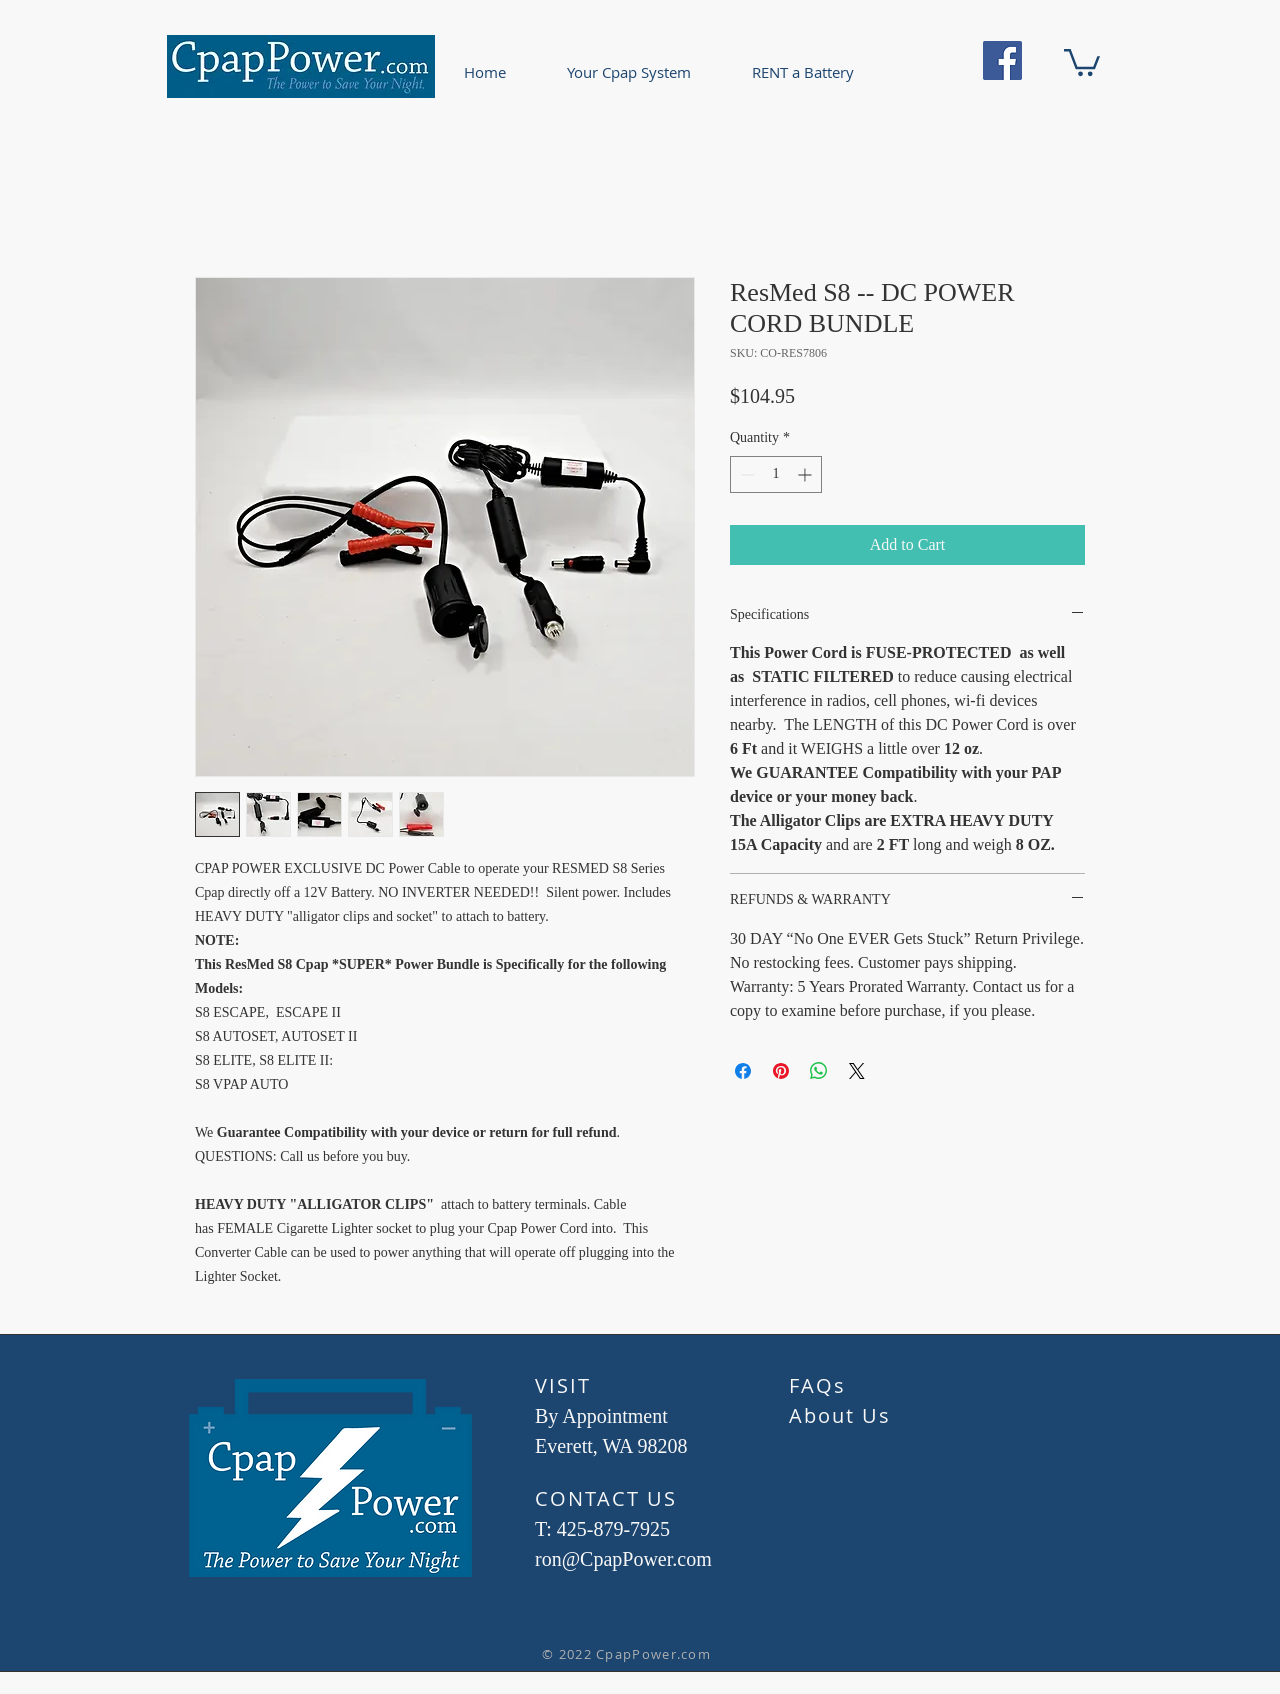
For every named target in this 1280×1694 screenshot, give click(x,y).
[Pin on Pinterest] (781, 1071)
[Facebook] (1002, 60)
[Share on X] (857, 1071)
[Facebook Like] (664, 1617)
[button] (1082, 61)
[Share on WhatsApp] (819, 1071)
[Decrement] (745, 474)
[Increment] (806, 474)
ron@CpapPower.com (623, 1559)
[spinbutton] (776, 474)
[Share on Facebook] (743, 1071)
